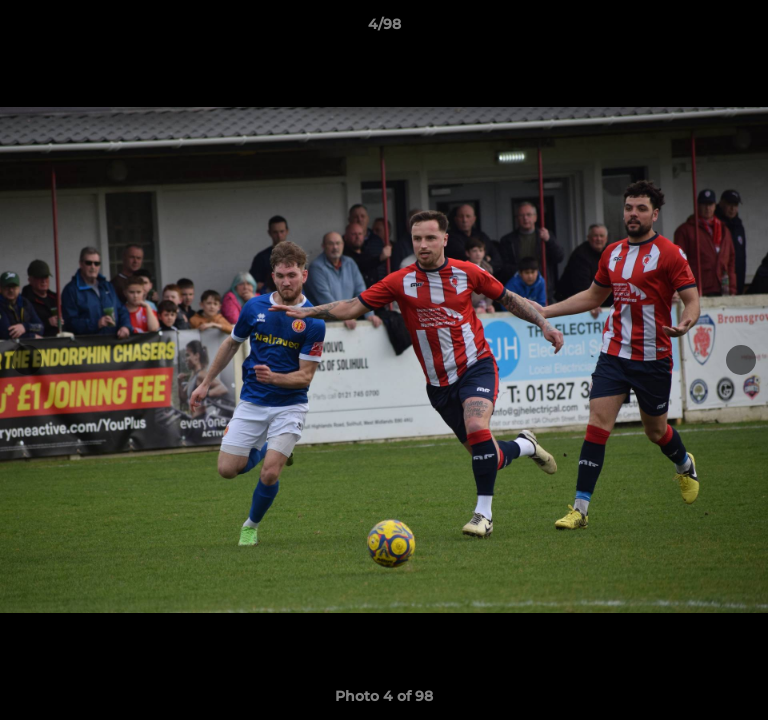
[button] (744, 29)
